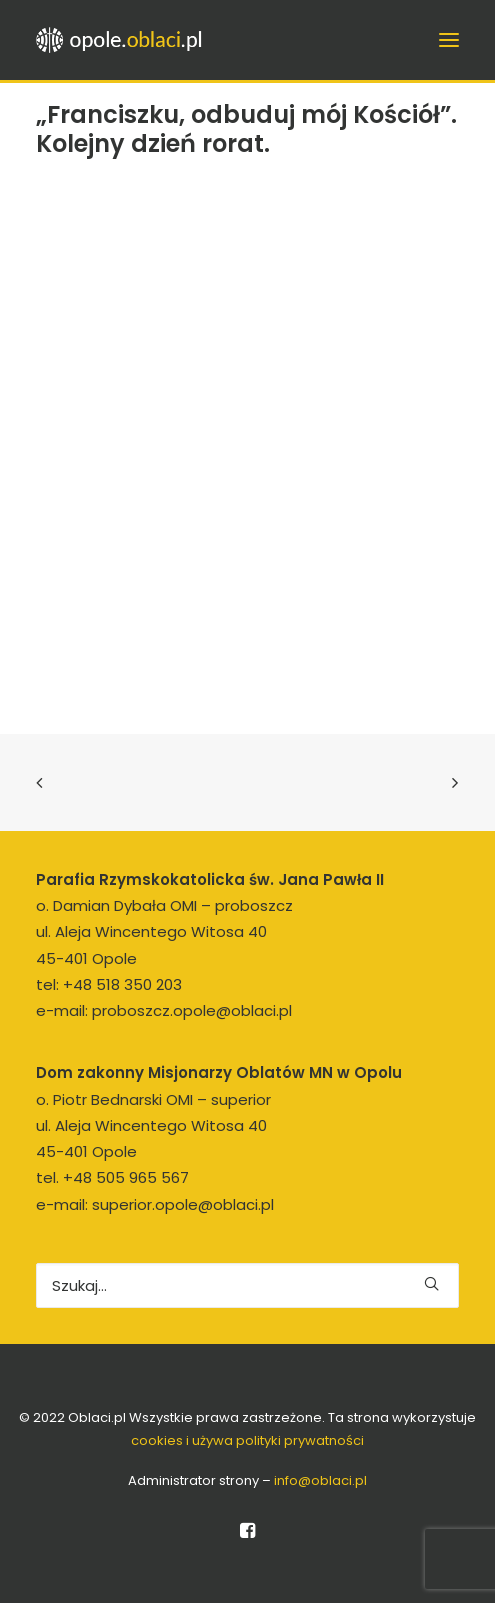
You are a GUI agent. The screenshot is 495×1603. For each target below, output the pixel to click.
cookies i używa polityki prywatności (247, 1440)
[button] (431, 1283)
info (320, 1480)
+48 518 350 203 (122, 984)
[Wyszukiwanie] (247, 1285)
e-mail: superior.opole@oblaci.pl (155, 1204)
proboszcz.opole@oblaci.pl (192, 1010)
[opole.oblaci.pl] (125, 40)
